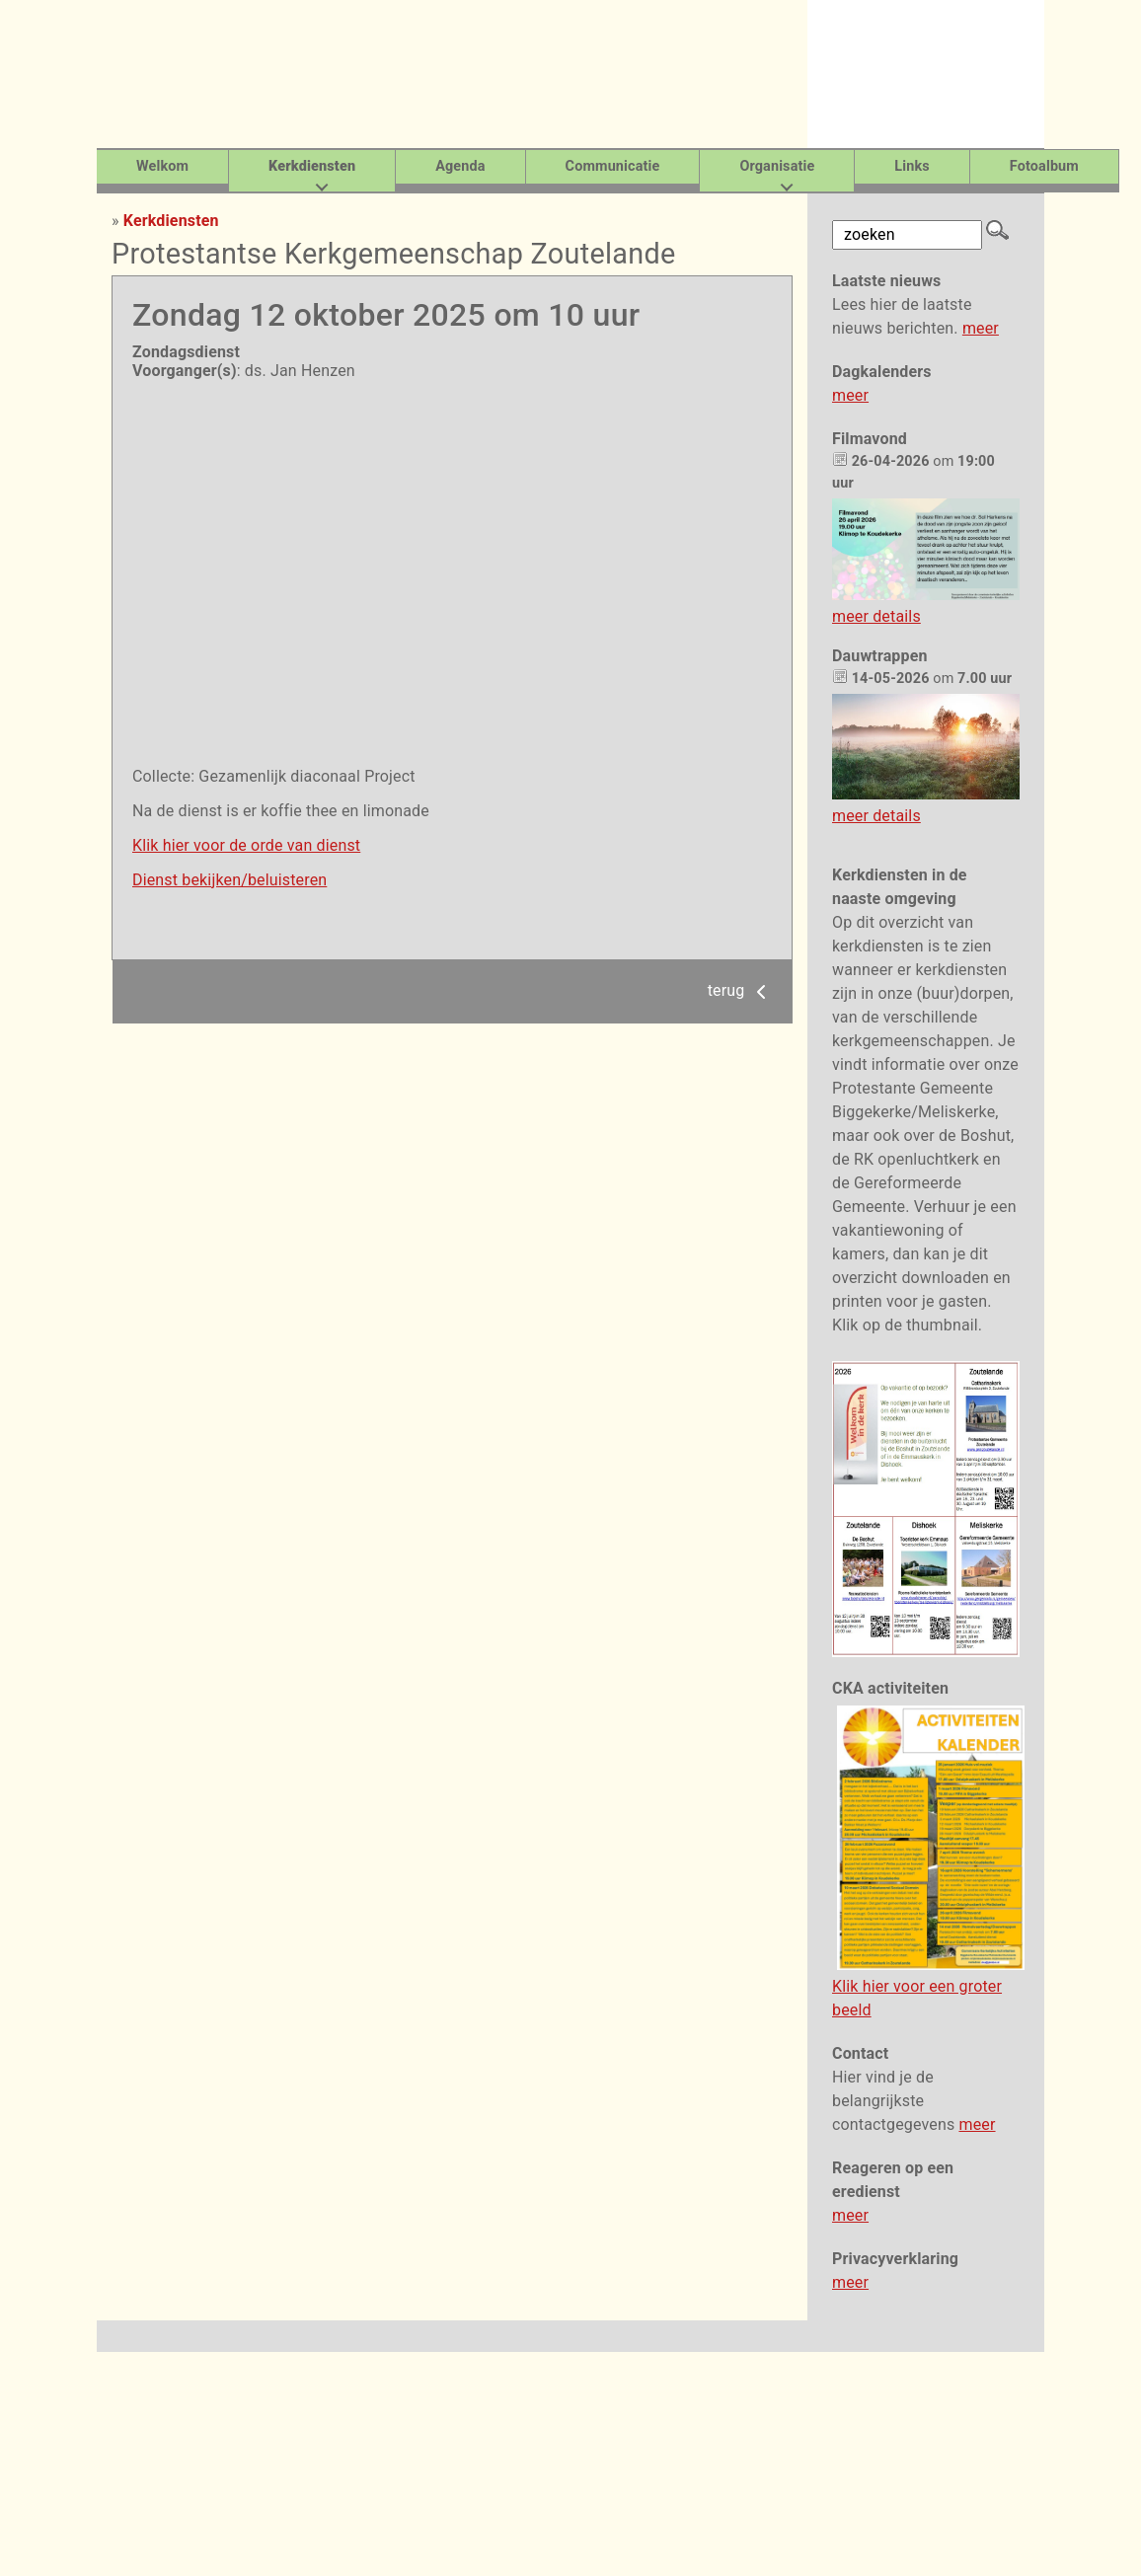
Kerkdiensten (171, 220)
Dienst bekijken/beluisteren (229, 880)
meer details (876, 616)
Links (911, 166)
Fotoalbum (1044, 166)
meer (980, 328)
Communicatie (613, 166)
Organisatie (776, 166)
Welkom (162, 166)
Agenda (460, 166)
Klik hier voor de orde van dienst (246, 845)
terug (740, 990)
